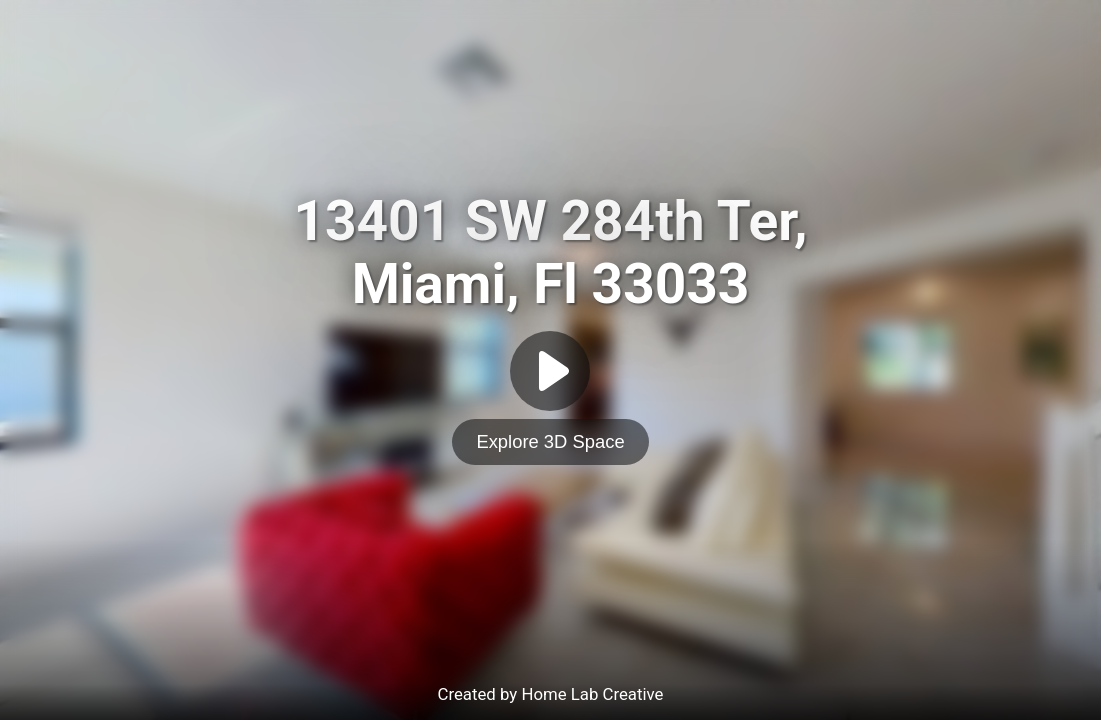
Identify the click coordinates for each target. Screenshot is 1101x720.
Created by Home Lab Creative (551, 694)
